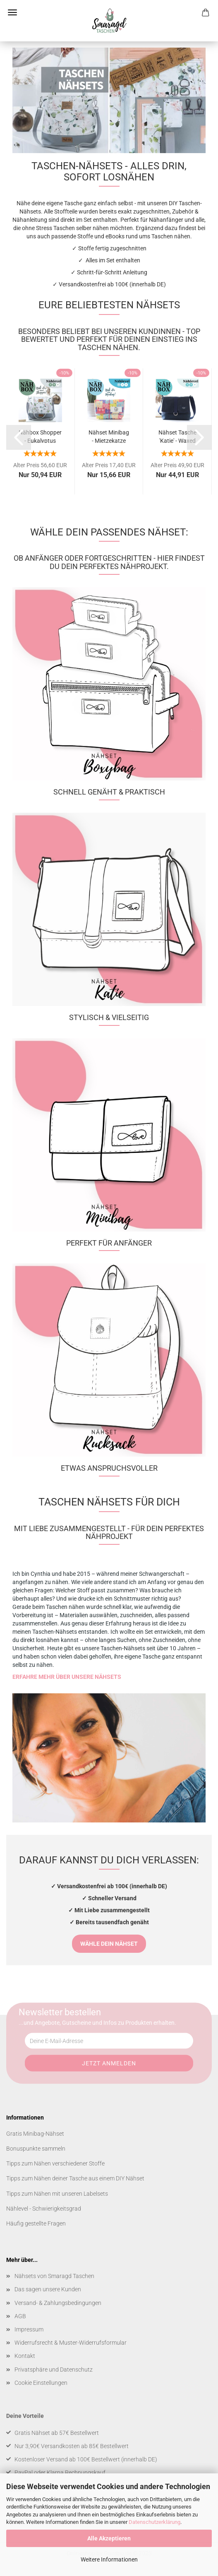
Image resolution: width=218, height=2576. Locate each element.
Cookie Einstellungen (40, 2382)
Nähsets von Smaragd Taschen (54, 2276)
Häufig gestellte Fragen (36, 2223)
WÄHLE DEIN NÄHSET (109, 1943)
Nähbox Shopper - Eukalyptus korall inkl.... (40, 436)
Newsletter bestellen (60, 2012)
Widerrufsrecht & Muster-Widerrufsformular (70, 2342)
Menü (12, 12)
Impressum (28, 2329)
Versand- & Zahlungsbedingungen (57, 2303)
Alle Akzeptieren (109, 2538)
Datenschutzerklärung (154, 2522)
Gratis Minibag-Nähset (35, 2133)
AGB (20, 2316)
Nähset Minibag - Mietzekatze (109, 436)
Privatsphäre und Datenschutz (53, 2369)
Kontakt (24, 2356)
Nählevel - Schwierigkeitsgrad (43, 2208)
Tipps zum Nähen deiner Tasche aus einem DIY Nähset (75, 2178)
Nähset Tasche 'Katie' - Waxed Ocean (177, 436)
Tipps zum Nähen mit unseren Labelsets (57, 2193)
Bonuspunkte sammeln (35, 2148)
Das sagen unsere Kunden (47, 2289)
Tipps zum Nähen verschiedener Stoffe (55, 2163)
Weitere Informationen (109, 2559)
